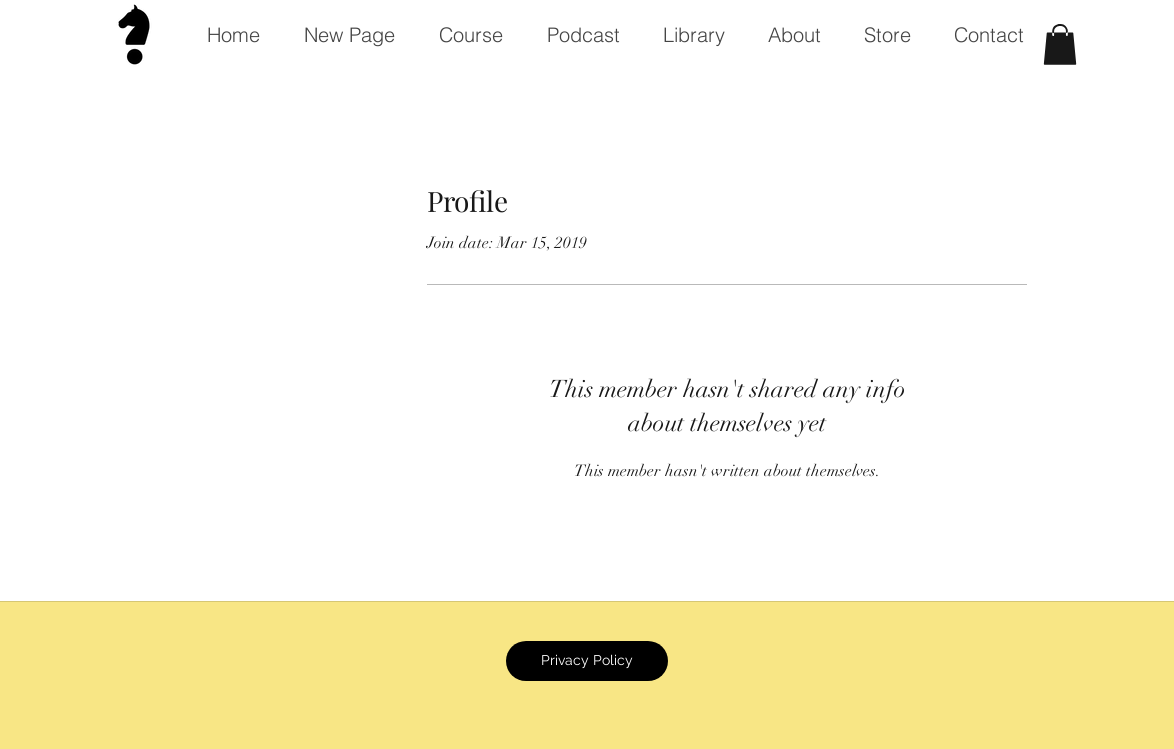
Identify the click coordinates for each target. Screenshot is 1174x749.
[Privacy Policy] (587, 661)
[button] (1060, 44)
